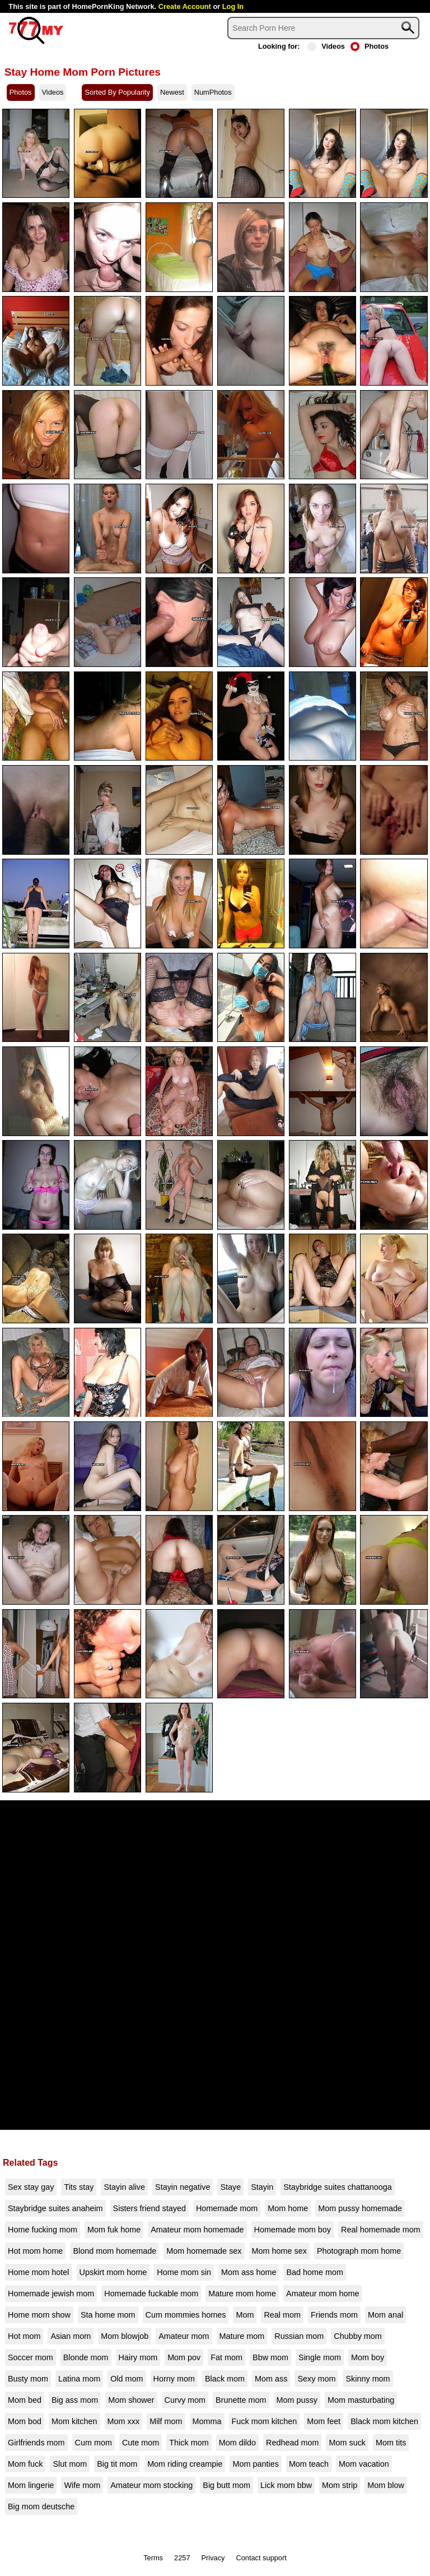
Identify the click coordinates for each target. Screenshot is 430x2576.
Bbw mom (270, 2357)
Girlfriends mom (36, 2442)
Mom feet (323, 2421)
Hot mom (24, 2336)
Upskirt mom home (113, 2272)
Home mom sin (184, 2272)
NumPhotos (213, 92)
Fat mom (226, 2357)
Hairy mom (138, 2357)
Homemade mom (227, 2208)
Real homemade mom (380, 2229)
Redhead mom (292, 2442)
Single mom (319, 2357)
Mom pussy (297, 2400)
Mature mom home (242, 2293)
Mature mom (242, 2336)
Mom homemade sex (203, 2250)
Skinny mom (367, 2378)
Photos (369, 46)
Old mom (126, 2378)
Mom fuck (25, 2463)
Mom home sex (279, 2250)
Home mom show (39, 2314)
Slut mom (70, 2463)
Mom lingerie (31, 2485)
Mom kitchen (74, 2421)
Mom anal (385, 2314)
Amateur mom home (322, 2293)
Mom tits (391, 2442)
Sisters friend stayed (149, 2208)
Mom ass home (248, 2272)
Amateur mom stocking (151, 2485)
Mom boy (367, 2357)
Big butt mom (226, 2485)
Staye (230, 2187)
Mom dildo (237, 2442)
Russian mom (299, 2336)
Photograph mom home (359, 2250)
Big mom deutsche (41, 2506)
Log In (233, 6)
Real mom (282, 2314)
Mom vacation (364, 2463)
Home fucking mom (42, 2229)
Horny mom (174, 2378)
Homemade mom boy (292, 2229)
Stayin (262, 2187)
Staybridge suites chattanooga (337, 2187)
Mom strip (339, 2485)
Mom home (288, 2208)
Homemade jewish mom (51, 2293)
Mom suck (347, 2442)
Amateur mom (183, 2336)
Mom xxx (124, 2421)
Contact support (261, 2558)
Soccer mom (30, 2357)
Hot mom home (35, 2250)
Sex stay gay (31, 2187)
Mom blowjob (124, 2336)
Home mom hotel (38, 2272)
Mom (245, 2314)
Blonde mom (86, 2357)
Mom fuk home (114, 2229)
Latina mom (79, 2378)
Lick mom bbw (286, 2485)
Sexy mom (316, 2378)
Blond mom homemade (114, 2250)
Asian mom (70, 2336)
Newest (172, 92)
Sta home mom (108, 2314)
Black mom (225, 2378)
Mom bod (24, 2421)
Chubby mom (358, 2336)
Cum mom (93, 2442)
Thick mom (188, 2442)
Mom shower (131, 2400)
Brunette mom (241, 2400)
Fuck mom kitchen (264, 2421)
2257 (182, 2558)
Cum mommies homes (186, 2314)
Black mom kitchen (384, 2421)
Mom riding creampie (184, 2463)
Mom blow (385, 2485)
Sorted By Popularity (117, 92)
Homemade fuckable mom (151, 2293)
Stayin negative (182, 2187)
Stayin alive (124, 2187)
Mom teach (309, 2463)
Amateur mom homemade (197, 2229)
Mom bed (24, 2400)
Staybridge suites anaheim (55, 2208)
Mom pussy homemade (360, 2208)
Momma (207, 2421)
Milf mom (165, 2421)
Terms (153, 2558)
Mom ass (271, 2378)
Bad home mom (314, 2272)
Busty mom (28, 2378)
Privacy (213, 2558)
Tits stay (79, 2187)
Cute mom (140, 2442)
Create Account (184, 6)
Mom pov (183, 2357)
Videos (326, 46)
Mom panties (255, 2463)
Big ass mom (75, 2400)
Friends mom (334, 2314)
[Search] (323, 28)
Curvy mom (185, 2400)
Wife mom (82, 2485)
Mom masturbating (361, 2400)
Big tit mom (117, 2463)
